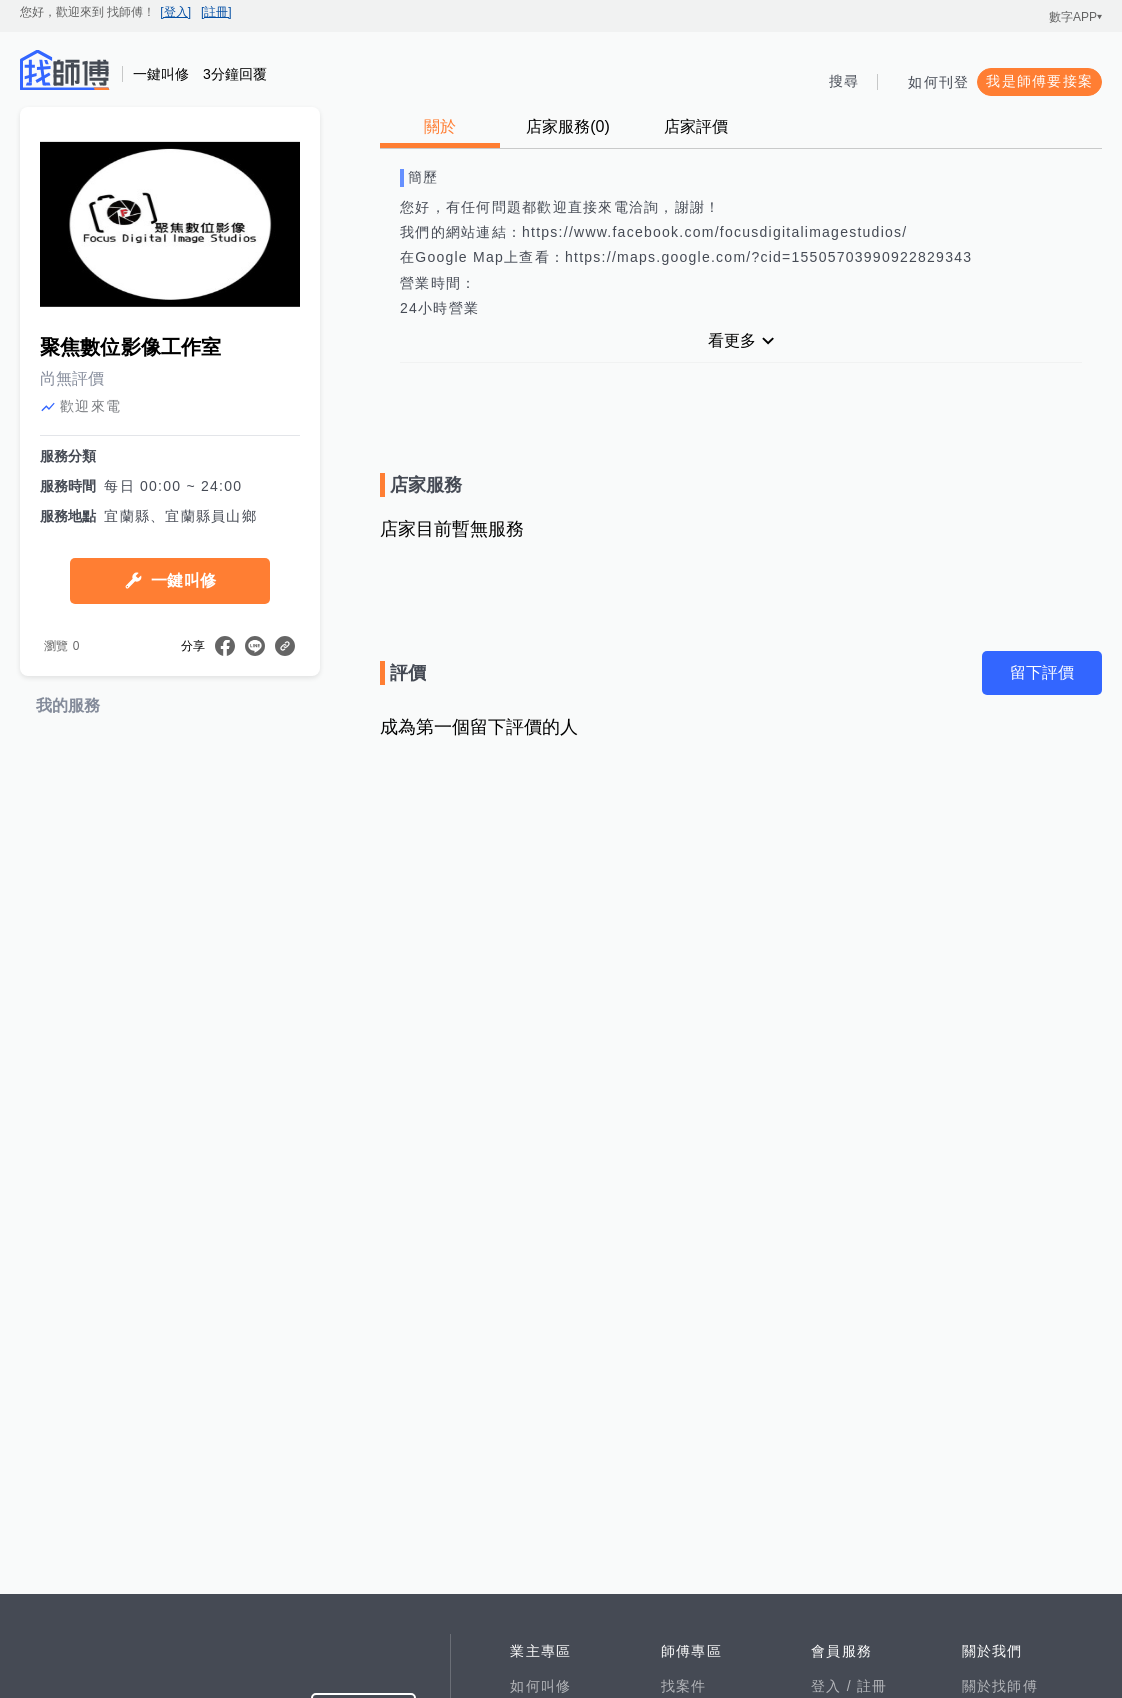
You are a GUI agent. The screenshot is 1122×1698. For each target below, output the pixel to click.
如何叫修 (540, 1686)
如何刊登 (938, 82)
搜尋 (844, 81)
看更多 (732, 340)
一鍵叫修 (183, 580)
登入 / (834, 1686)
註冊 (872, 1686)
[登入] (175, 12)
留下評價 (1042, 672)
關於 (440, 126)
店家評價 (696, 126)
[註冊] (216, 12)
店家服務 (568, 126)
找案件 (684, 1686)
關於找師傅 (1000, 1686)
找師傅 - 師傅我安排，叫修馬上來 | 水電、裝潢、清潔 (65, 70)
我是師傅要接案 (1039, 81)
